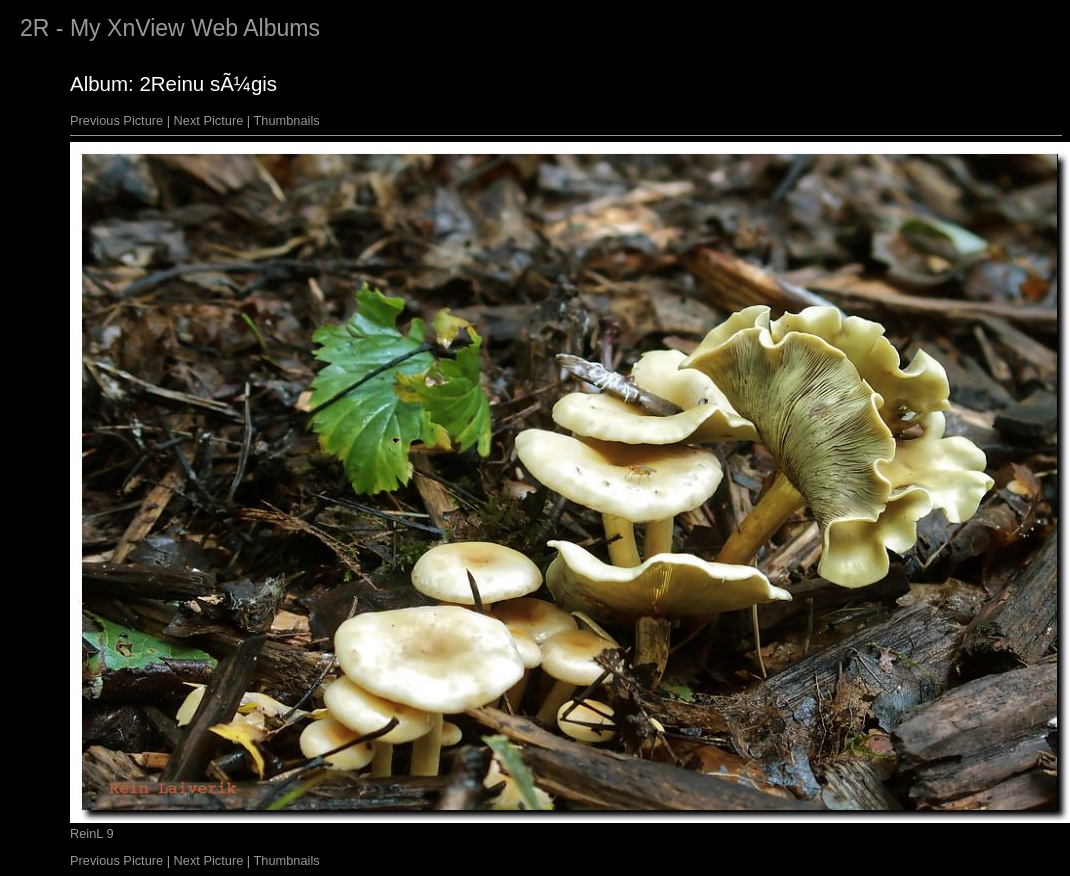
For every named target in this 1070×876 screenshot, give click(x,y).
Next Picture (209, 120)
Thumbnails (287, 120)
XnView (146, 28)
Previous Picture (116, 120)
